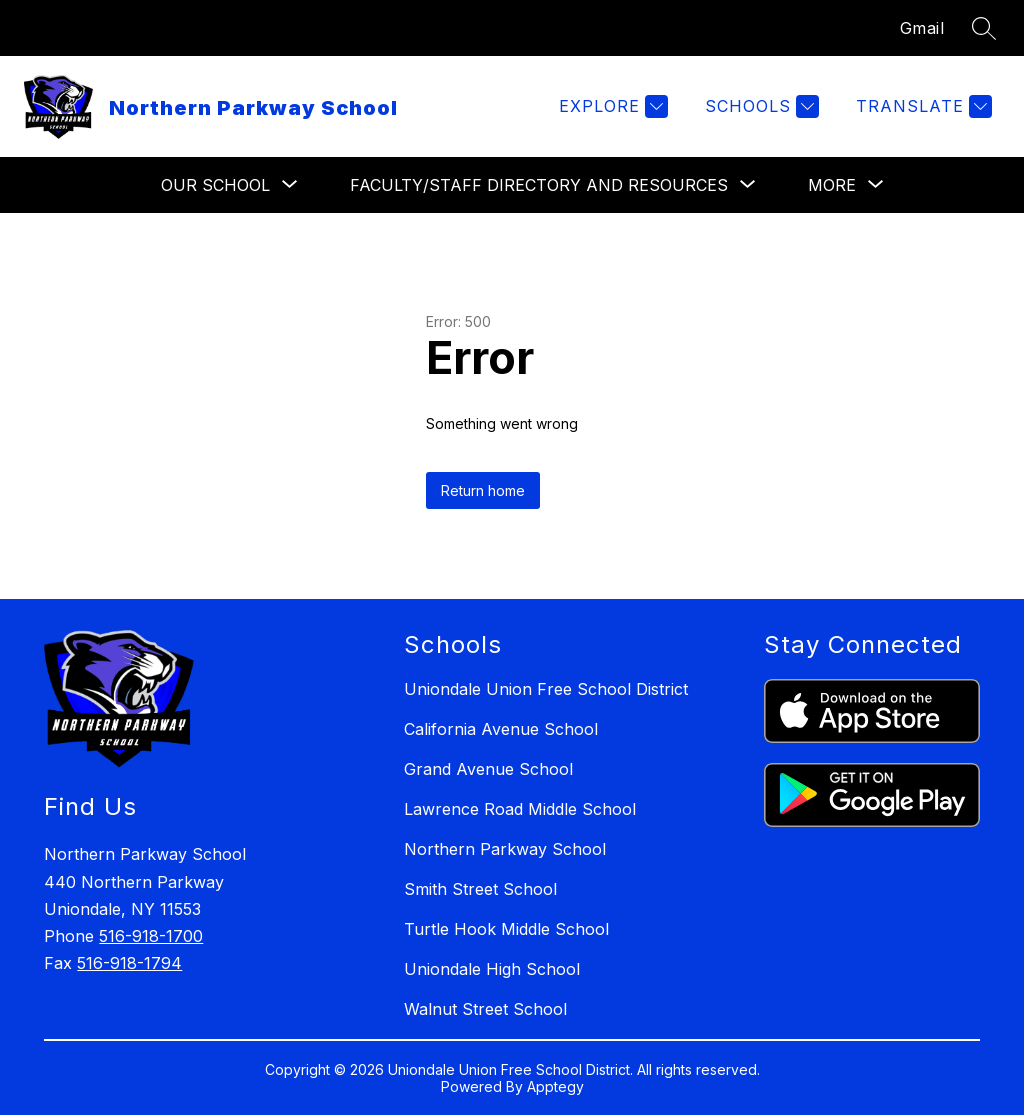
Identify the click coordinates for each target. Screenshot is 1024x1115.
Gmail (922, 28)
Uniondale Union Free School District (546, 689)
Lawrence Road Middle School (520, 809)
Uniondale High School (492, 969)
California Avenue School (501, 729)
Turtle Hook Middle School (506, 929)
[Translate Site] (921, 106)
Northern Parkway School (505, 849)
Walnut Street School (485, 1009)
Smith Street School (480, 889)
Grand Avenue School (488, 769)
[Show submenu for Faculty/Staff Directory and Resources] (539, 185)
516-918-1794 (129, 963)
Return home (483, 490)
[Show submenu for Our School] (215, 185)
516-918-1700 (151, 936)
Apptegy (555, 1086)
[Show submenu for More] (832, 185)
